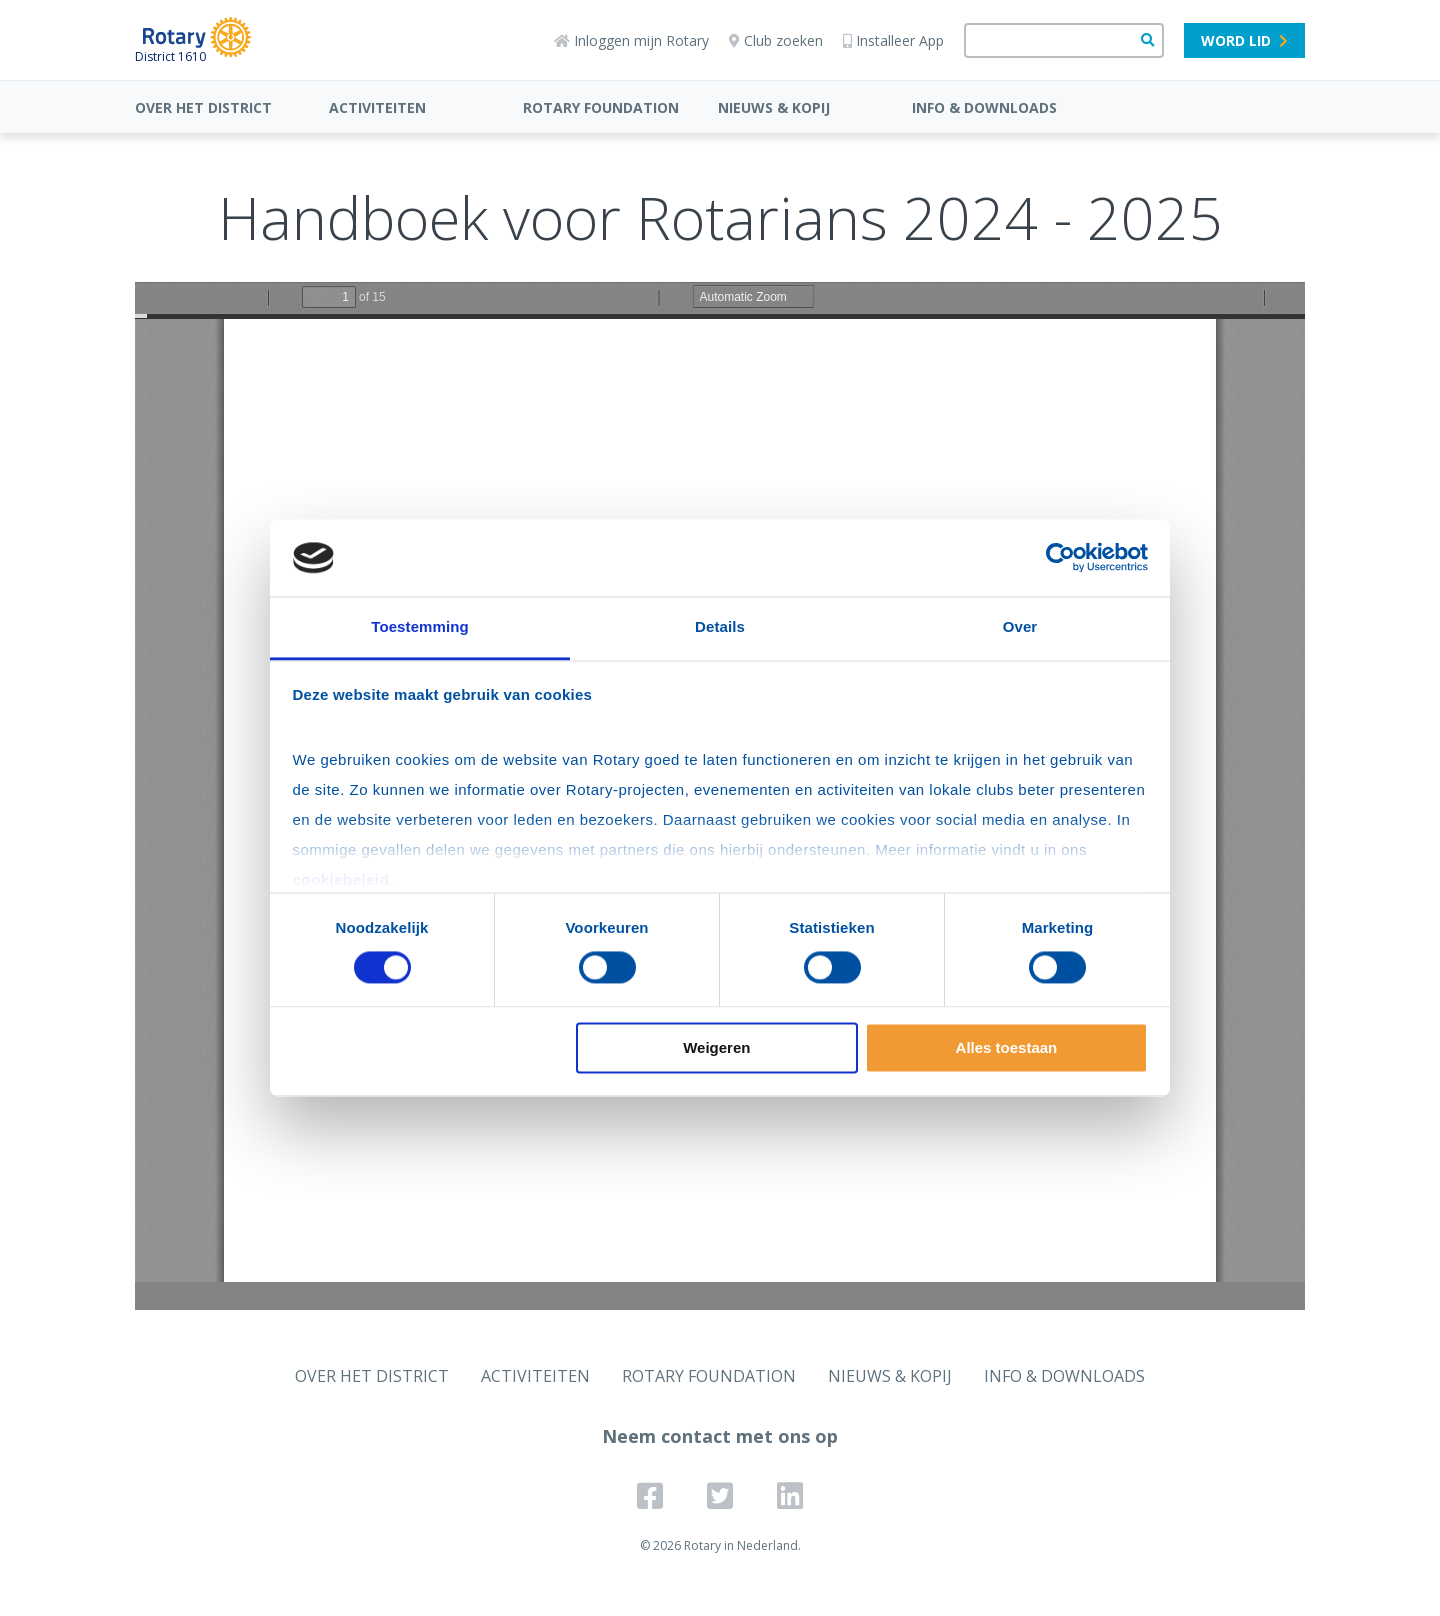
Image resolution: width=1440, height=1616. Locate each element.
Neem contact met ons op (720, 1436)
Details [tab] (720, 626)
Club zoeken (776, 40)
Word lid (1244, 40)
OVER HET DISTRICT (203, 107)
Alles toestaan (1007, 1047)
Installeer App (893, 40)
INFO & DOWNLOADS (984, 107)
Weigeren (716, 1047)
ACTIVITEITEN (377, 107)
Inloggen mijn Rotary (631, 40)
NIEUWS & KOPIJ (774, 107)
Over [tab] (1020, 626)
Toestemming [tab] (420, 626)
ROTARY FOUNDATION (601, 107)
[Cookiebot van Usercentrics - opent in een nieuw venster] (1060, 558)
